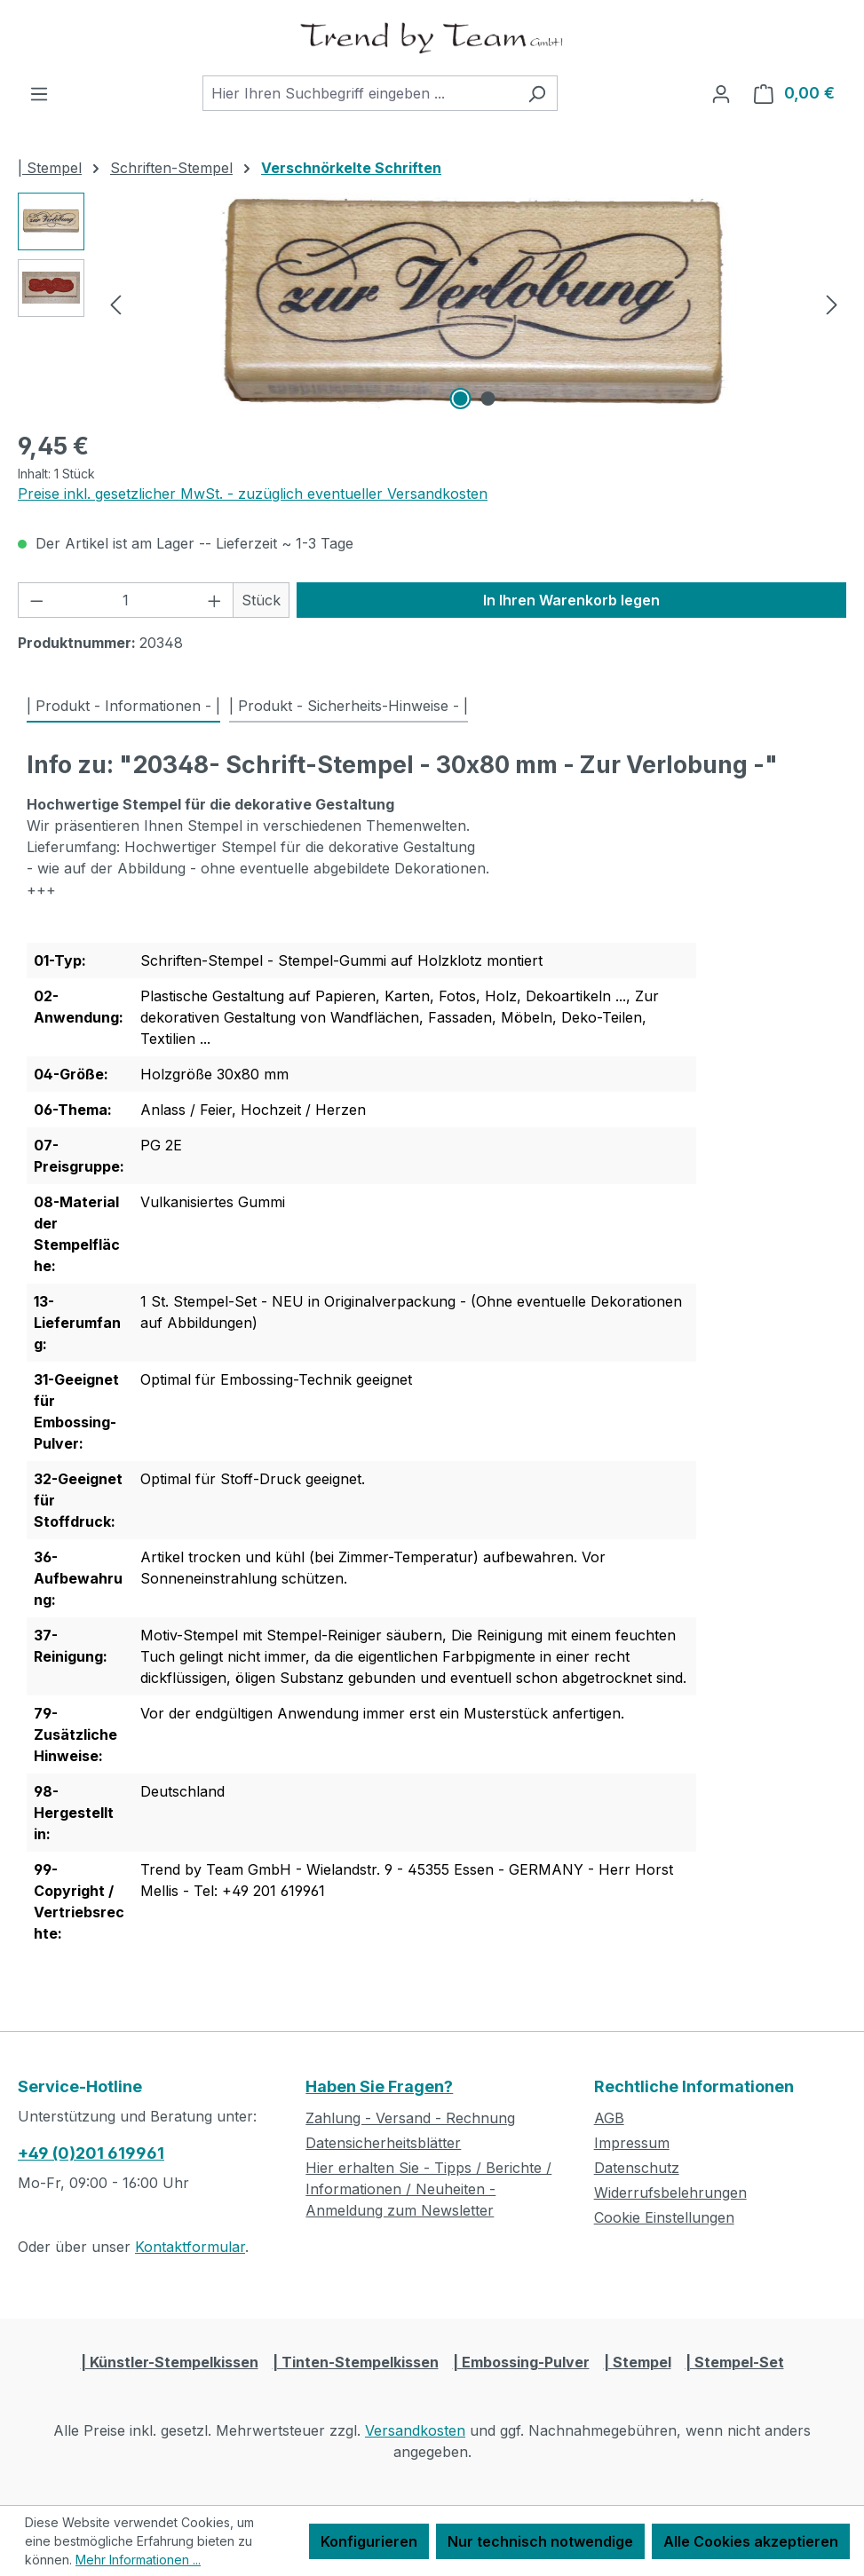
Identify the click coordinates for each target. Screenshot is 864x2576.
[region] (432, 304)
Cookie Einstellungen (664, 2217)
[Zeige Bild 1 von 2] (460, 398)
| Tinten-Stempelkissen (356, 2362)
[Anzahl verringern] (36, 600)
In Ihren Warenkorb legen (571, 600)
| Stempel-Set (735, 2362)
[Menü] (39, 93)
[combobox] (359, 93)
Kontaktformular (190, 2247)
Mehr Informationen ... (138, 2559)
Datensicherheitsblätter (383, 2143)
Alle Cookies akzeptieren (750, 2541)
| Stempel (637, 2362)
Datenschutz (636, 2168)
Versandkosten (415, 2430)
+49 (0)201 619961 (91, 2153)
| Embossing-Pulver (521, 2362)
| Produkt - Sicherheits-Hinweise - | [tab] (348, 706)
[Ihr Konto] (721, 93)
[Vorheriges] (115, 303)
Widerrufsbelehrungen (670, 2192)
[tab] (123, 707)
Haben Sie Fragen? (379, 2086)
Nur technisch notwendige (540, 2541)
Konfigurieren (369, 2541)
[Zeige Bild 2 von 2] (487, 398)
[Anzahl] (126, 600)
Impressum (632, 2143)
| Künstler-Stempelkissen (169, 2362)
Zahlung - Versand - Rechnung (410, 2118)
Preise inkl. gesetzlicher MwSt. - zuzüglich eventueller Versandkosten (252, 493)
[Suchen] (537, 93)
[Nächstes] (832, 303)
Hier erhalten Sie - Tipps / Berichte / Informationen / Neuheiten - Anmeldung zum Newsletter (428, 2189)
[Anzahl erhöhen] (215, 600)
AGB (609, 2118)
